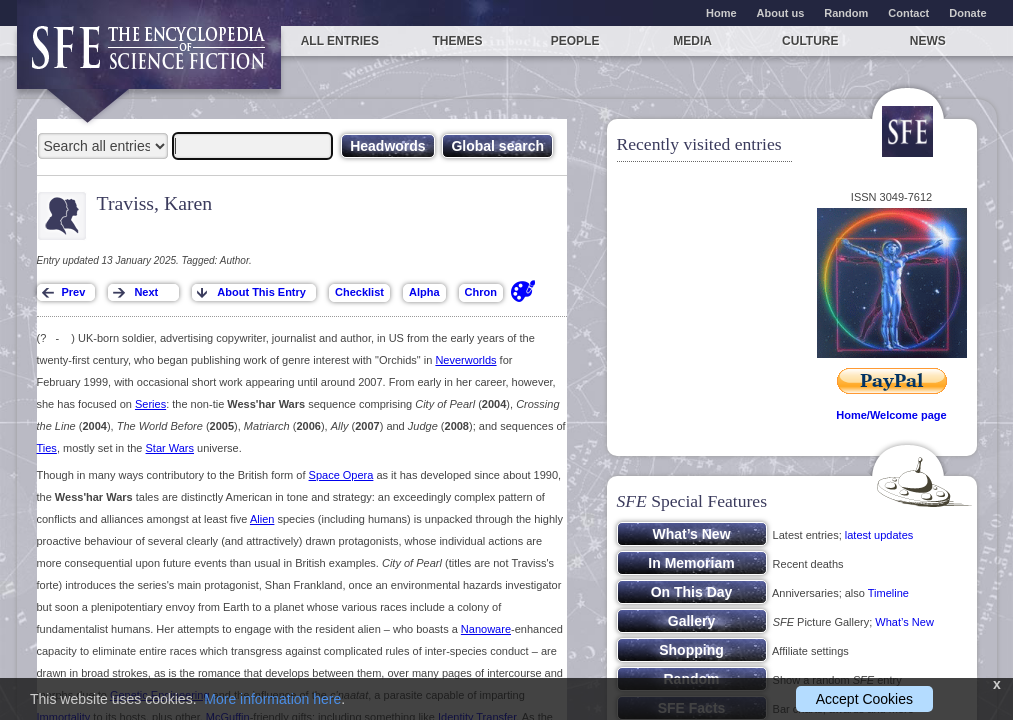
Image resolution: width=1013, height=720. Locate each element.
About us (781, 13)
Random (846, 13)
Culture (810, 41)
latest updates (879, 535)
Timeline (888, 593)
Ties (47, 448)
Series (150, 404)
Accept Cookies (864, 699)
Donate (967, 13)
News (928, 41)
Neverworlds (465, 360)
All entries (340, 41)
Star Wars (170, 448)
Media (692, 41)
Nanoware (486, 629)
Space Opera (341, 475)
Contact (908, 13)
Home (721, 13)
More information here (272, 699)
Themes (457, 41)
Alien (262, 519)
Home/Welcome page (891, 415)
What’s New (904, 622)
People (575, 41)
